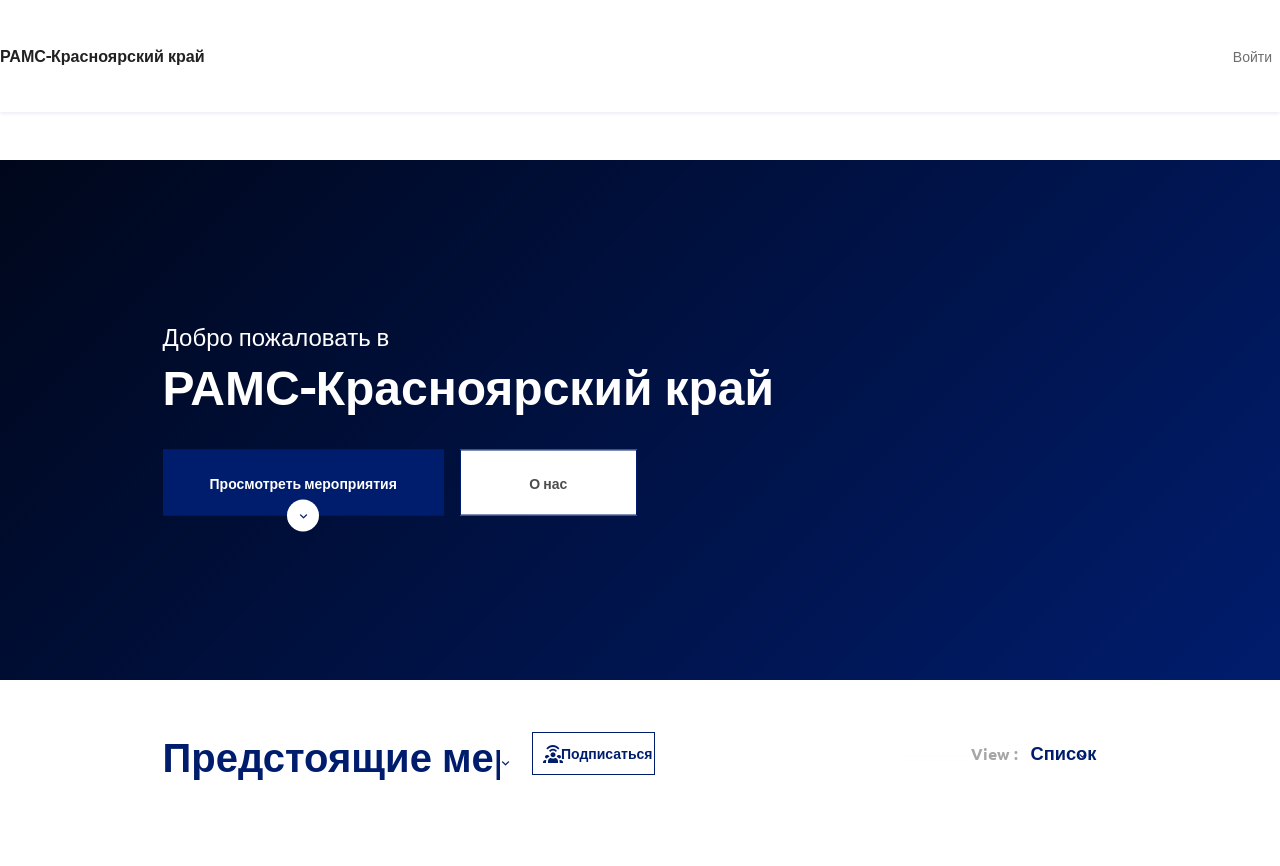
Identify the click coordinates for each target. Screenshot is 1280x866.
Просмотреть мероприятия (303, 494)
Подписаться (596, 753)
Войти (1252, 56)
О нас (548, 482)
